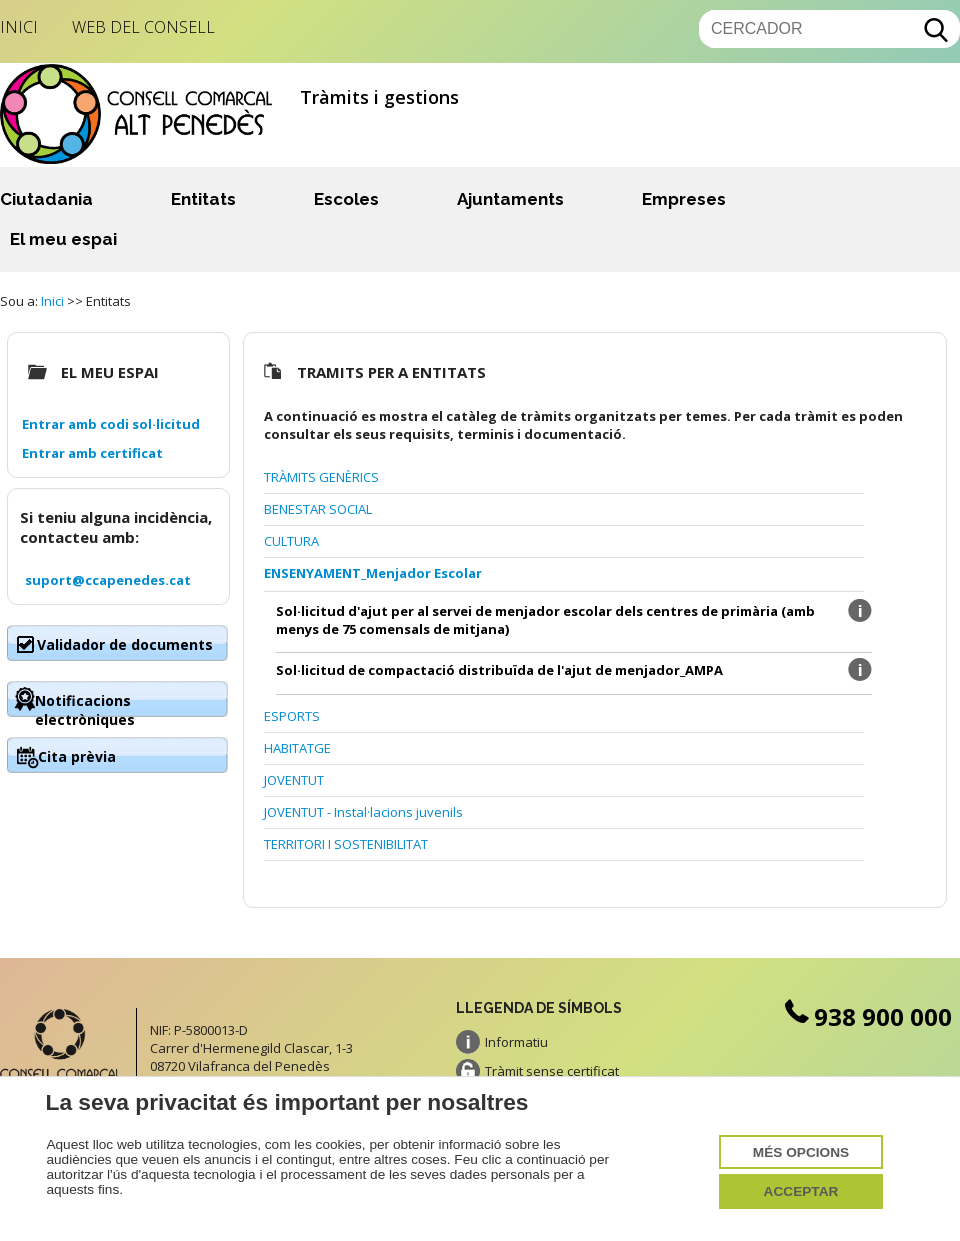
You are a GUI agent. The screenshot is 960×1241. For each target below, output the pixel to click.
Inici (19, 27)
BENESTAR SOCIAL (318, 509)
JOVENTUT (294, 780)
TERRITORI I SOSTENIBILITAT (346, 844)
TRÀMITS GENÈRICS (321, 477)
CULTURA (291, 541)
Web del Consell (143, 27)
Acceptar (801, 1191)
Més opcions (801, 1152)
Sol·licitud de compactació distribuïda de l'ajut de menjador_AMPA (499, 670)
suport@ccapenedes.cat (108, 580)
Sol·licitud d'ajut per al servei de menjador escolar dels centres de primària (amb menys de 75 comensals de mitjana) (545, 620)
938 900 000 (866, 1016)
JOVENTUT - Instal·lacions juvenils (363, 812)
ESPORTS (292, 716)
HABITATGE (297, 748)
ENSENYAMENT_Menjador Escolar (373, 573)
